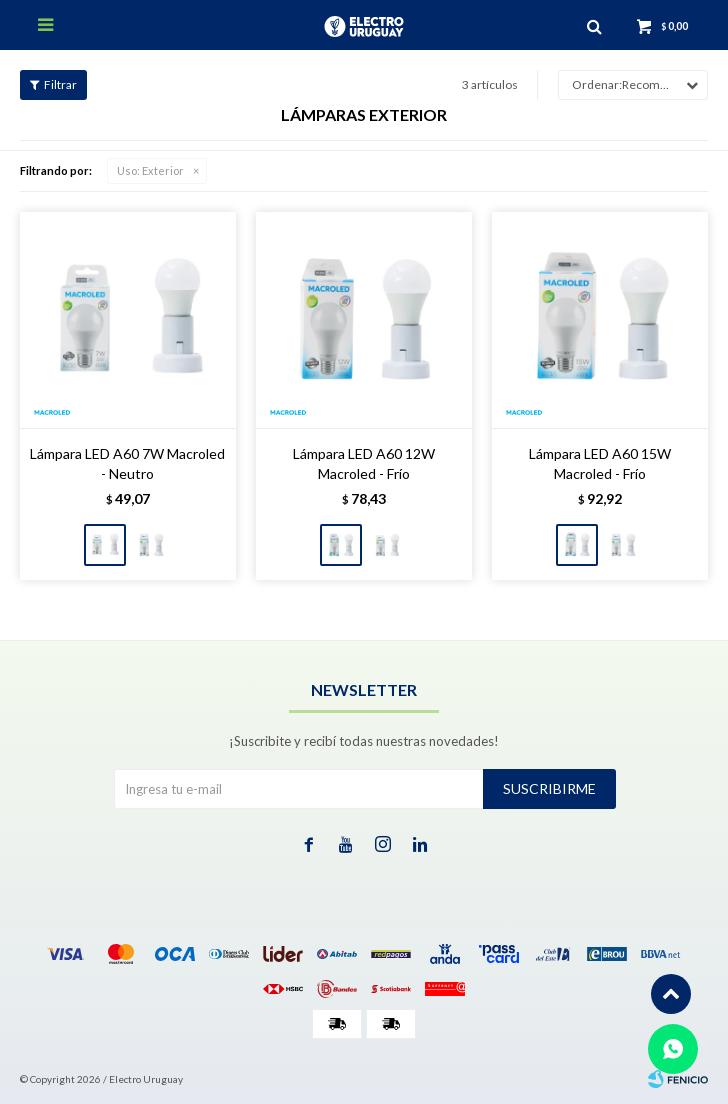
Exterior (150, 170)
